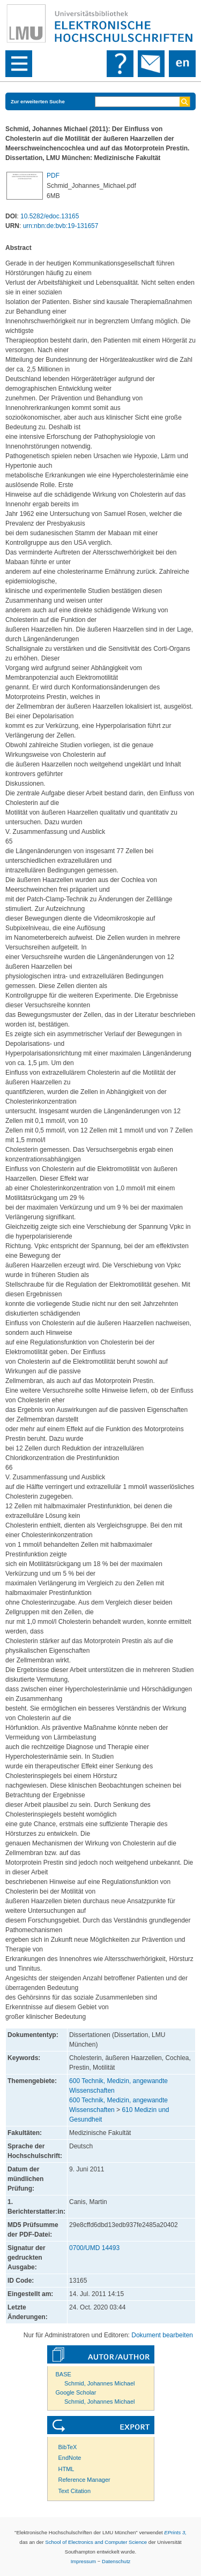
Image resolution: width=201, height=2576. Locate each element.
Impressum (83, 2561)
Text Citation (74, 2491)
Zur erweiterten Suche (38, 101)
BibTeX (67, 2447)
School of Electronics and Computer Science (96, 2542)
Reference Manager (84, 2479)
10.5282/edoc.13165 (49, 216)
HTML (66, 2469)
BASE (63, 2374)
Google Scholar (76, 2392)
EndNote (69, 2458)
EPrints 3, (175, 2532)
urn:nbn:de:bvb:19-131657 (61, 226)
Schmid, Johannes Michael (99, 2383)
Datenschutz (116, 2561)
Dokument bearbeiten (162, 2335)
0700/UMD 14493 (94, 2248)
